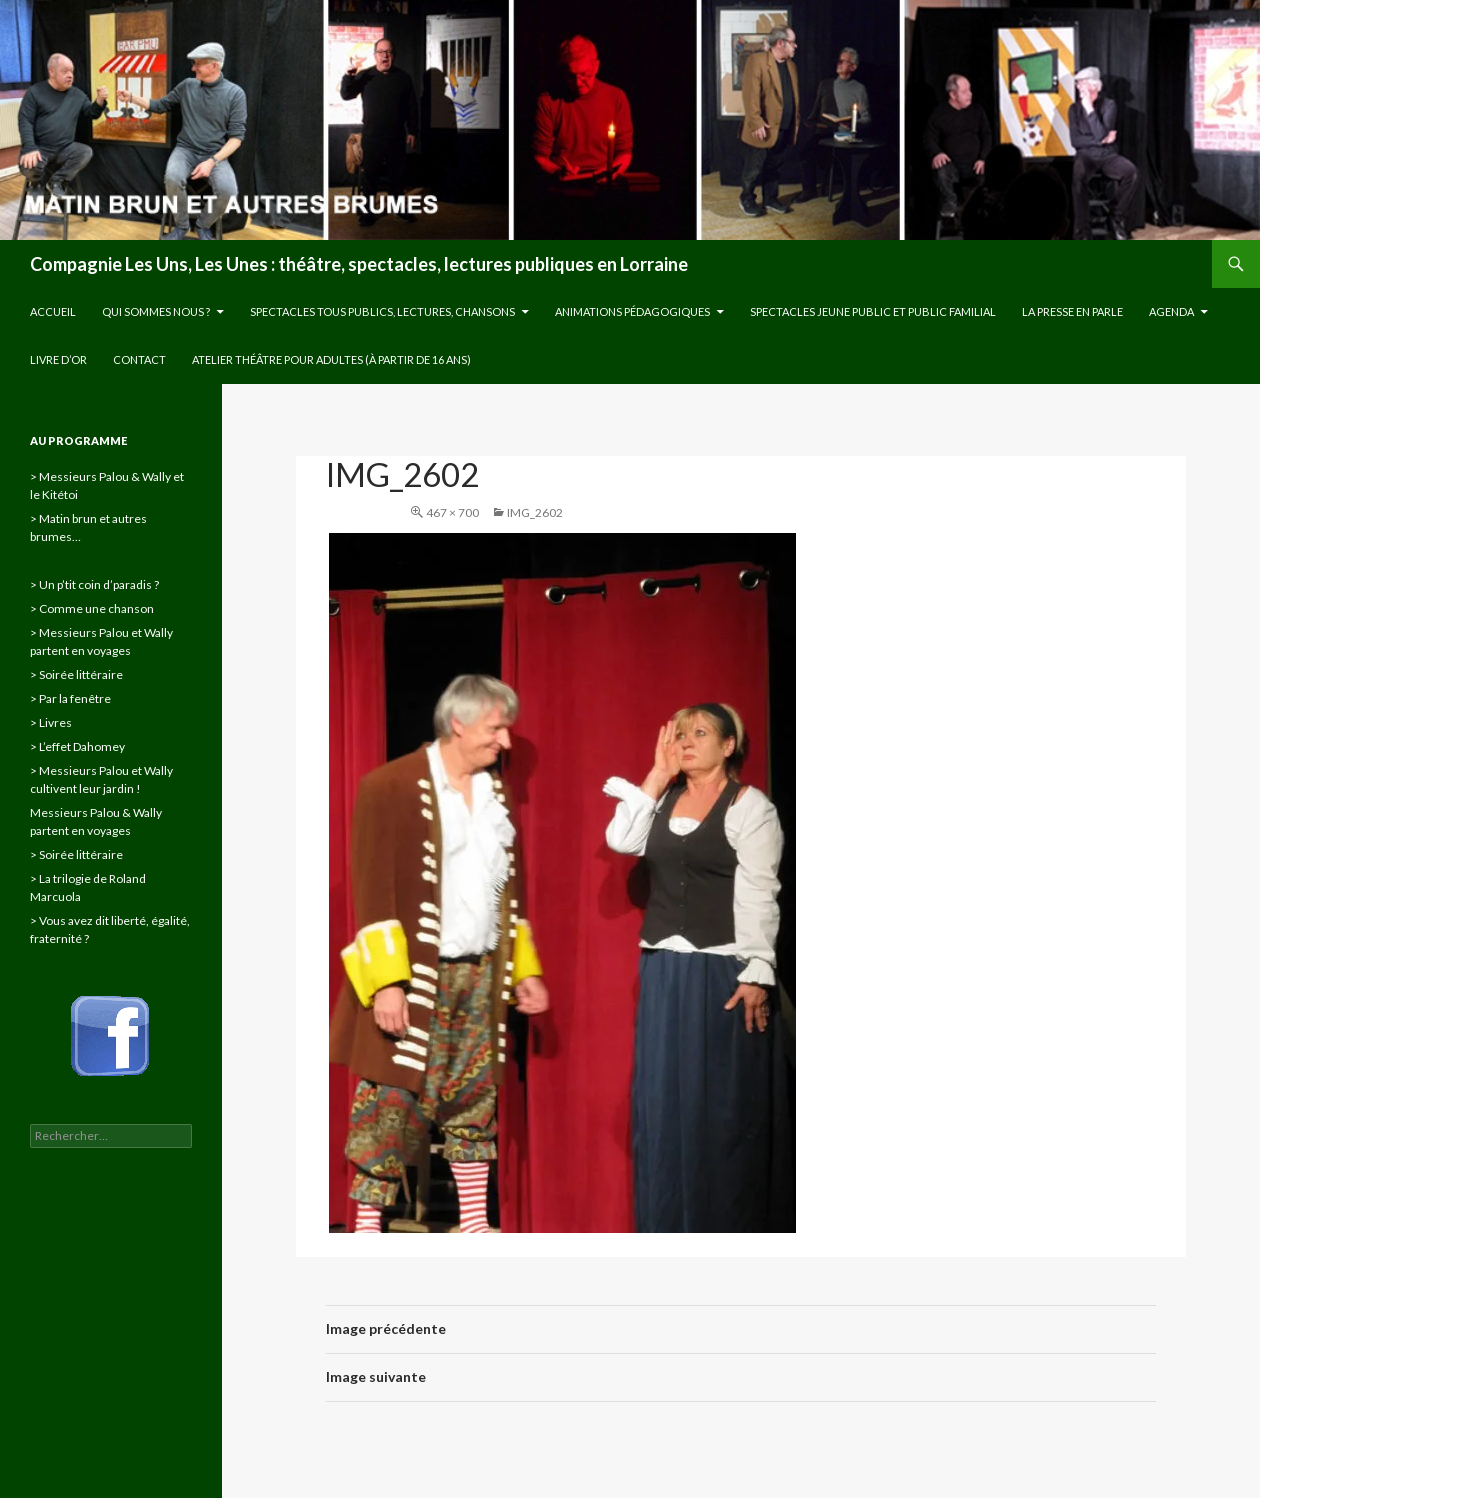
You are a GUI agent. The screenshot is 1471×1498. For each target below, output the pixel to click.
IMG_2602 (535, 512)
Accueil (53, 311)
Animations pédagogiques (632, 311)
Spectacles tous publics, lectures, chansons (382, 311)
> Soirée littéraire (76, 674)
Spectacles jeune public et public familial (873, 311)
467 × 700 (452, 512)
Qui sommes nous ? (156, 311)
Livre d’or (58, 359)
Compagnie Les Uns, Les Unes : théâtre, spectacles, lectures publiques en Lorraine (359, 264)
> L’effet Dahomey (77, 746)
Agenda (1171, 311)
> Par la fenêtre (70, 698)
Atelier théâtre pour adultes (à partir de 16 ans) (331, 359)
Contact (139, 359)
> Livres (51, 722)
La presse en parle (1072, 311)
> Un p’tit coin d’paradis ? (94, 584)
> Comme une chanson (92, 608)
